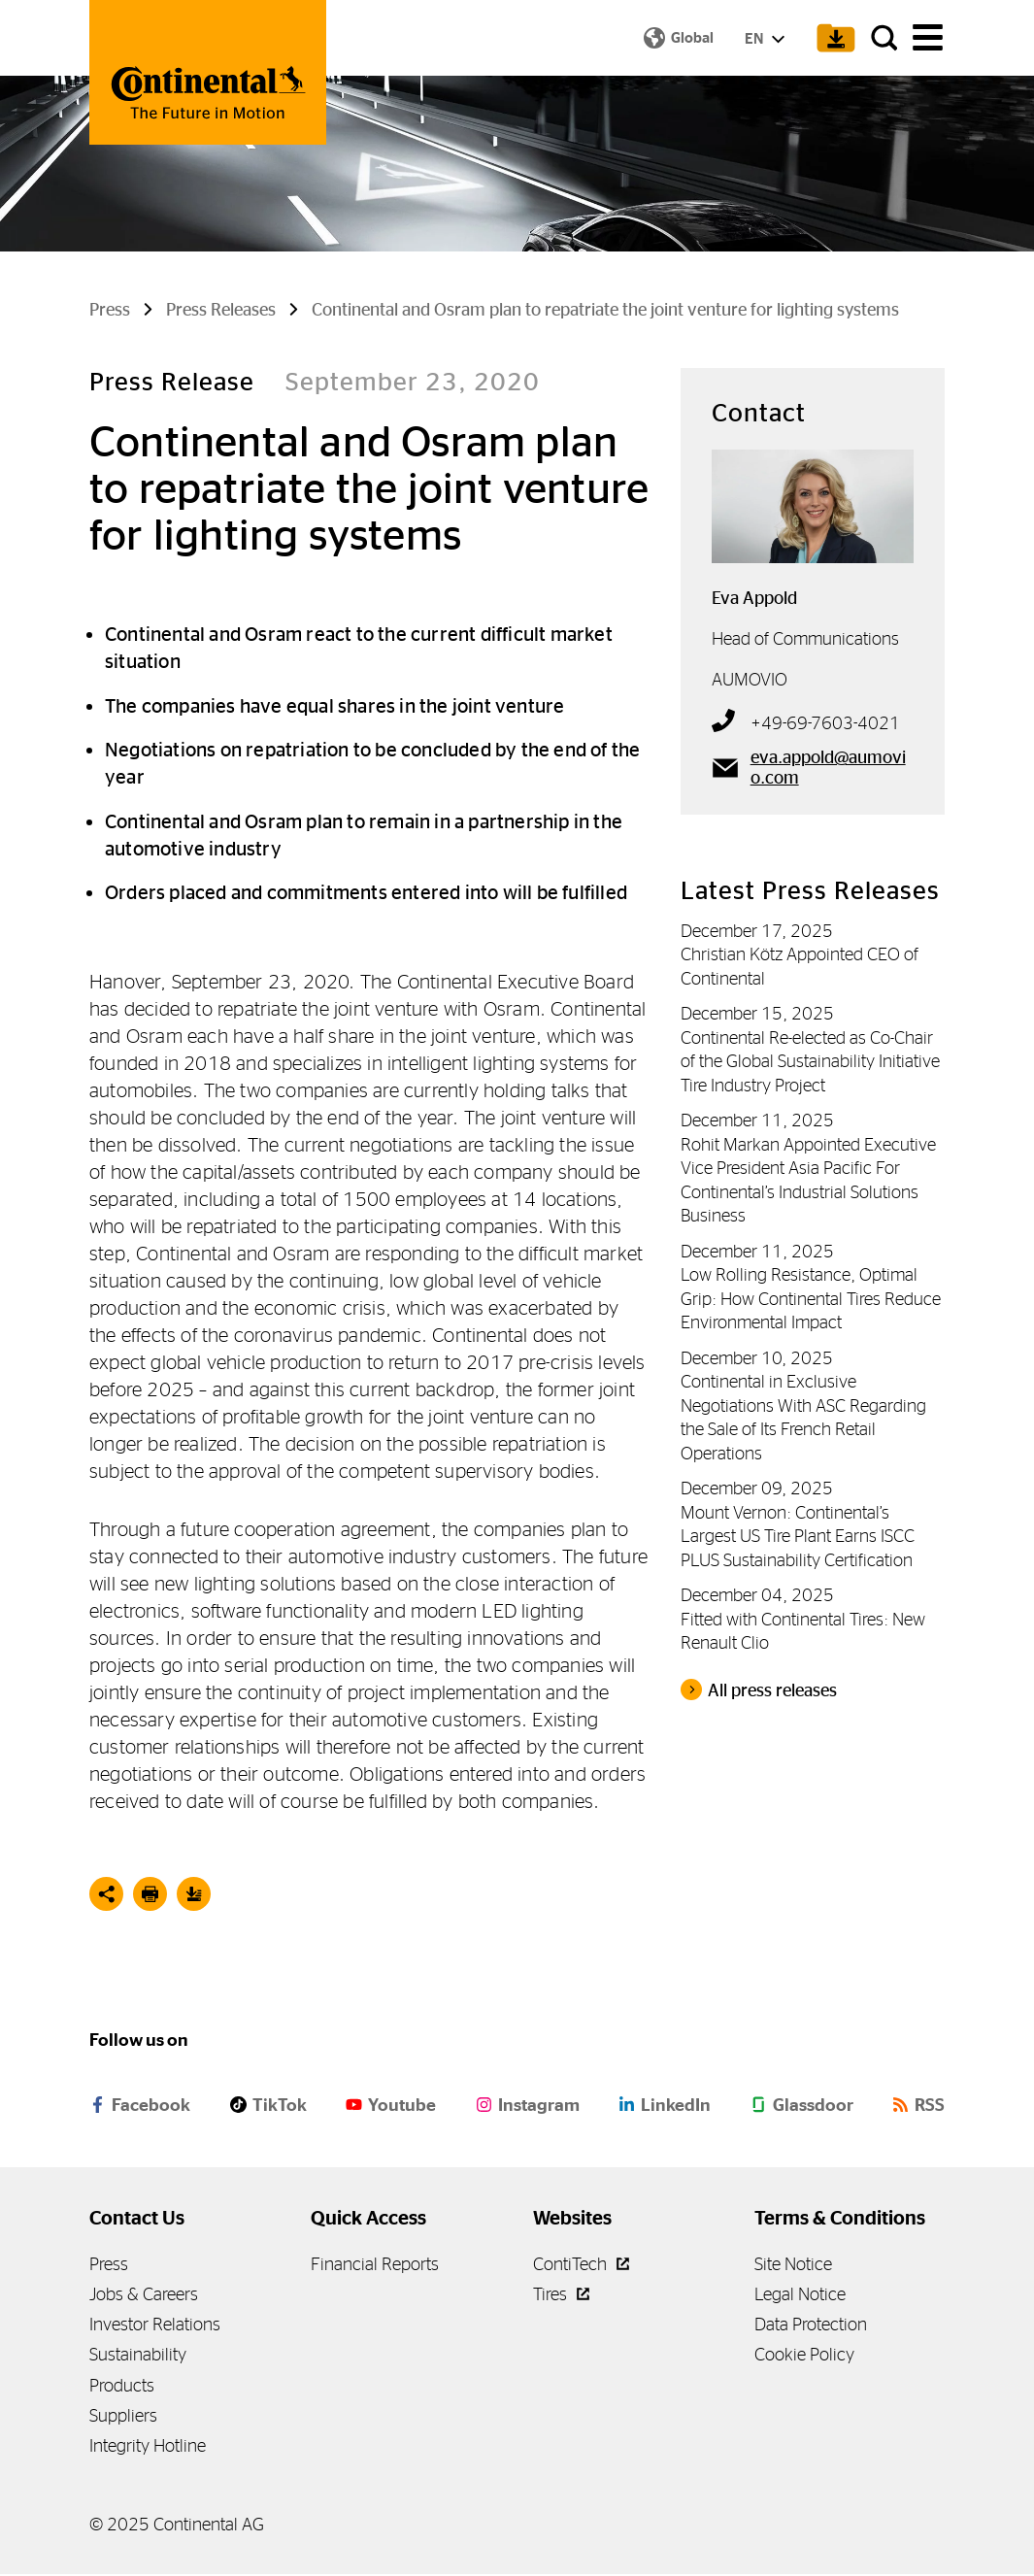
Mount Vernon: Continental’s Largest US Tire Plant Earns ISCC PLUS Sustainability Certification (798, 1538)
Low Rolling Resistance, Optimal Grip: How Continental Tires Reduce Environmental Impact (811, 1301)
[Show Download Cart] (826, 38)
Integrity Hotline (147, 2448)
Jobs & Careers (143, 2296)
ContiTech (581, 2266)
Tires (561, 2296)
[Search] (880, 38)
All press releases (772, 1692)
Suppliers (123, 2417)
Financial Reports (375, 2266)
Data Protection (810, 2327)
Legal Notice (800, 2296)
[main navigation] (928, 39)
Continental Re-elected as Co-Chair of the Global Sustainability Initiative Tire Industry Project (810, 1063)
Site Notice (793, 2266)
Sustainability (137, 2357)
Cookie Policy (804, 2357)
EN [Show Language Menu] (759, 39)
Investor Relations (154, 2327)
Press (108, 2266)
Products (121, 2387)
